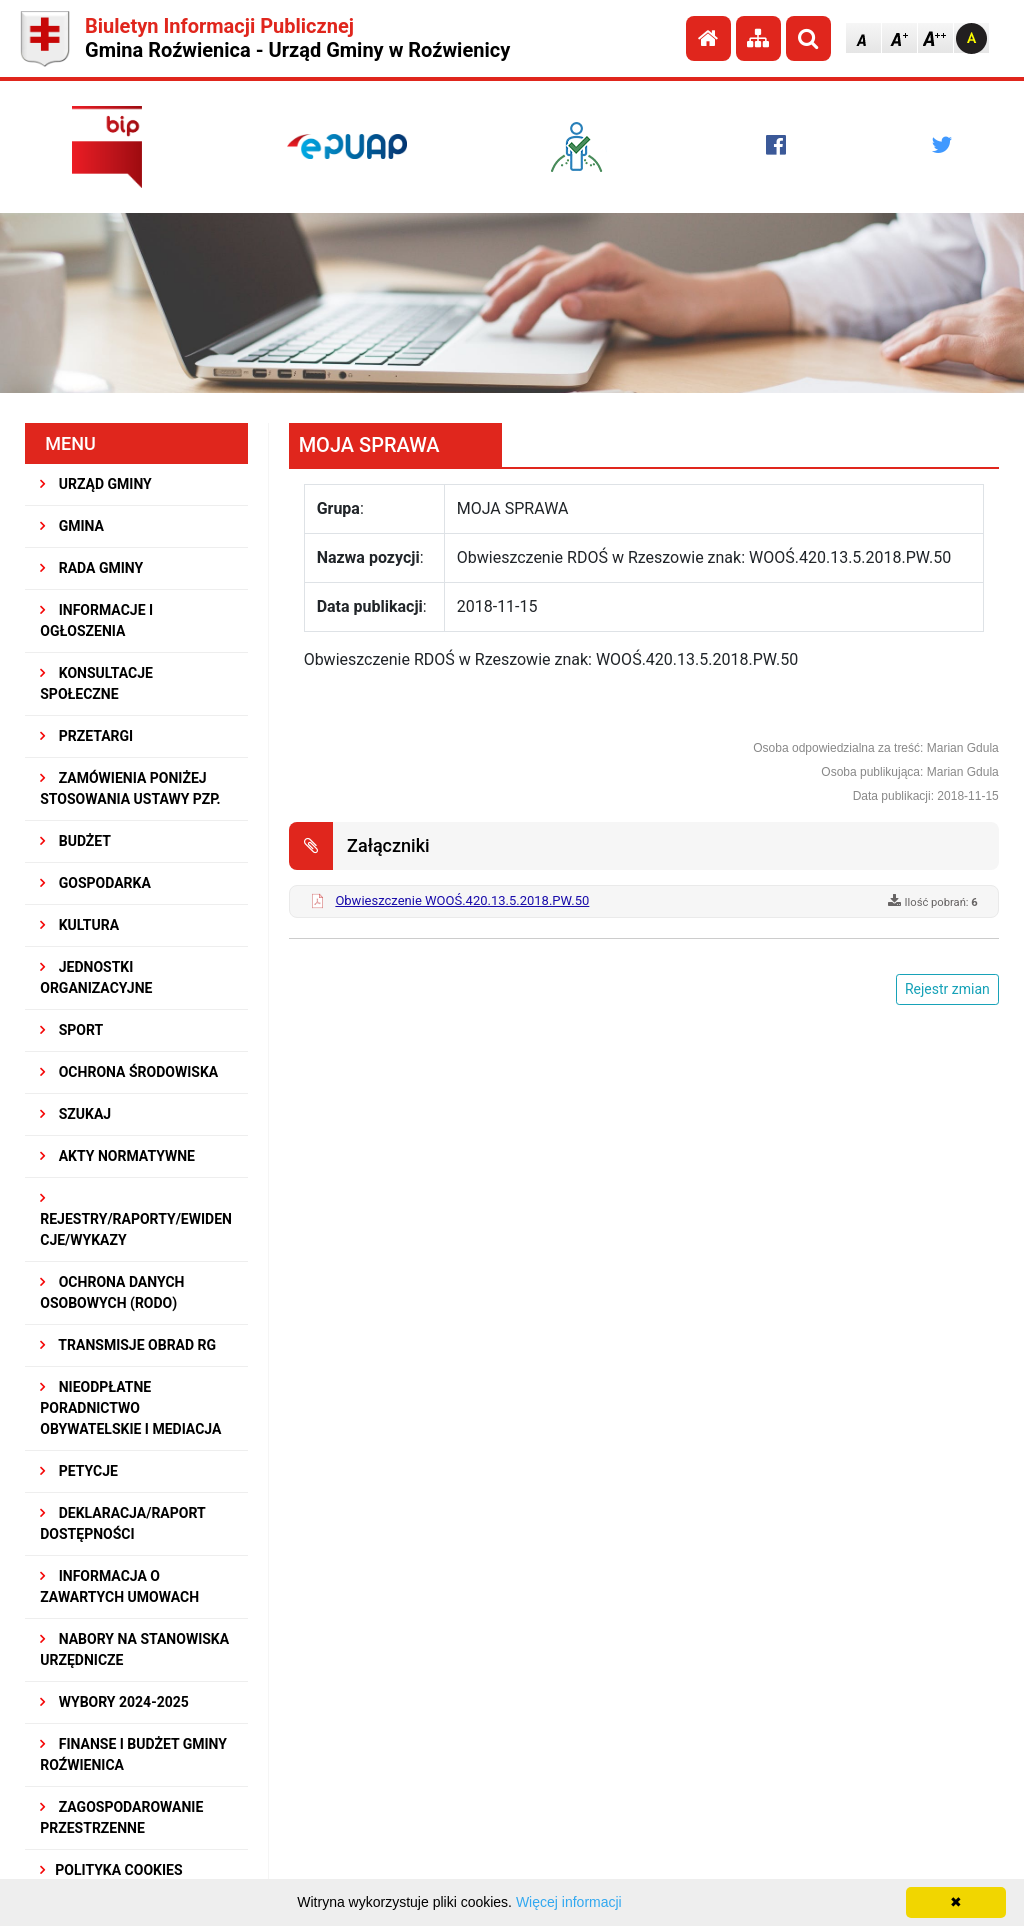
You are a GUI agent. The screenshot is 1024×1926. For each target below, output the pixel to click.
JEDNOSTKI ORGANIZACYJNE (96, 977)
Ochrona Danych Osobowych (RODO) (112, 1292)
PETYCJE (79, 1471)
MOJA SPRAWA (369, 445)
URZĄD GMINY (96, 484)
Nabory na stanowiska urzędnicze (134, 1649)
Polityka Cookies (111, 1870)
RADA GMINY (91, 568)
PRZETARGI (86, 736)
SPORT (71, 1030)
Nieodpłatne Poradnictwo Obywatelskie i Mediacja (130, 1408)
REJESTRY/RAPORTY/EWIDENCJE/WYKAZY (136, 1219)
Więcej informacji (569, 1902)
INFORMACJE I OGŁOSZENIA (96, 620)
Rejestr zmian (947, 989)
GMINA (72, 526)
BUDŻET (75, 841)
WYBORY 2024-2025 (114, 1702)
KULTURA (79, 925)
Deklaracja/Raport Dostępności (122, 1523)
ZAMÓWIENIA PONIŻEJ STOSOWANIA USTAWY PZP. (130, 788)
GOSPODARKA (95, 883)
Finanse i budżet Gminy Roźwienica (133, 1754)
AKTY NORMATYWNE (117, 1156)
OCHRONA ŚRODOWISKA (129, 1072)
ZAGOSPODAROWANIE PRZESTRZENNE (121, 1817)
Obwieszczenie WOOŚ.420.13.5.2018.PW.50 (462, 900)
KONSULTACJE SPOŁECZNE (96, 683)
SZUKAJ (75, 1114)
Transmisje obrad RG (128, 1345)
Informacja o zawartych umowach (119, 1586)
